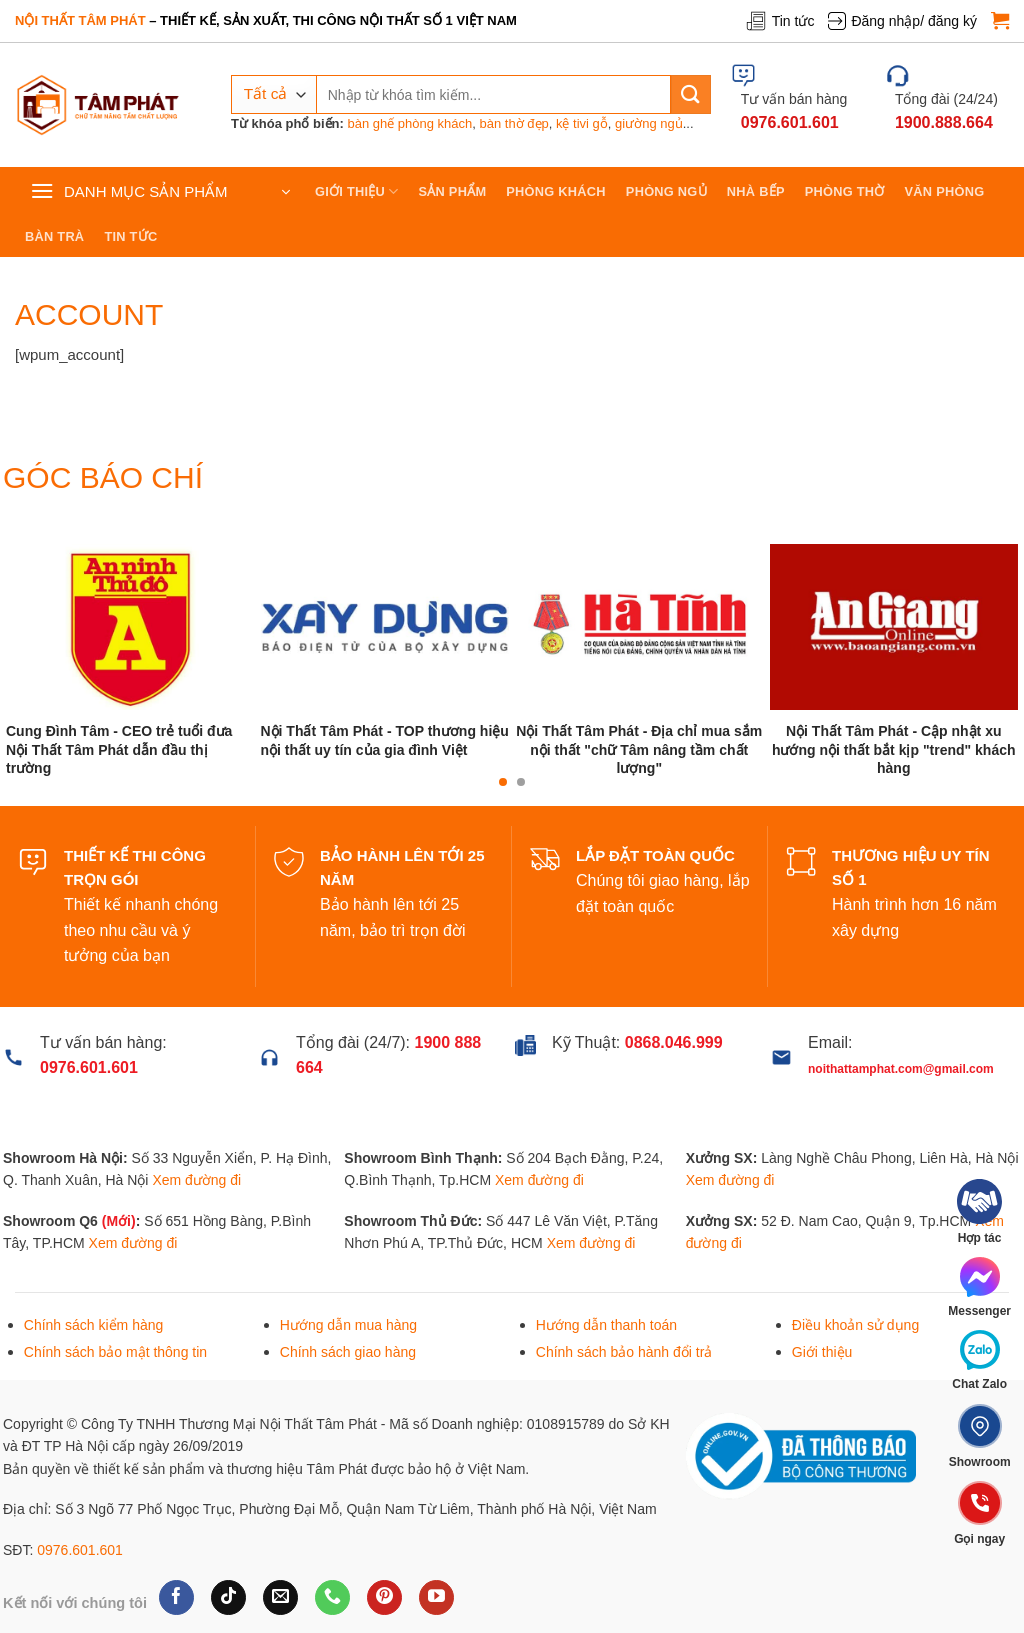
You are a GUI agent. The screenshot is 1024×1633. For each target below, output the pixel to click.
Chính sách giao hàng (348, 1352)
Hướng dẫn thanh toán (606, 1325)
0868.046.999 (674, 1042)
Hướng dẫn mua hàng (348, 1325)
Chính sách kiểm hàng (94, 1325)
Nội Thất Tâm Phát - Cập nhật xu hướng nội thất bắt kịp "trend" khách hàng (894, 749)
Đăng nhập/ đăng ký (902, 21)
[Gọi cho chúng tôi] (332, 1598)
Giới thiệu (357, 191)
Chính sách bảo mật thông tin (115, 1352)
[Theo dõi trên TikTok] (228, 1598)
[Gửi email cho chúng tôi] (280, 1598)
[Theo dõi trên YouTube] (436, 1598)
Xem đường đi (196, 1180)
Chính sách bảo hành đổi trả (624, 1352)
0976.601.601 (80, 1550)
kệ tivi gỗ (582, 123)
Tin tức (780, 21)
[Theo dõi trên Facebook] (176, 1598)
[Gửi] (691, 94)
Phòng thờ (845, 191)
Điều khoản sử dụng (855, 1325)
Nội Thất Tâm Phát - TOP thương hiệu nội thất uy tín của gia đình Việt (384, 740)
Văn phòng (945, 191)
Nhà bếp (756, 191)
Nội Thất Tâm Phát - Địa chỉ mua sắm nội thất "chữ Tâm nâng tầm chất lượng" (639, 749)
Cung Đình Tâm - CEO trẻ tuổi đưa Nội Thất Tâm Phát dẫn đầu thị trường (119, 749)
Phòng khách (556, 191)
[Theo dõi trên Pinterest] (384, 1598)
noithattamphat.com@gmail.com (901, 1069)
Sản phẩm (453, 191)
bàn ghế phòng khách (409, 123)
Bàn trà (54, 236)
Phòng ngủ (666, 191)
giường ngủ (649, 123)
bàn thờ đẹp (514, 123)
